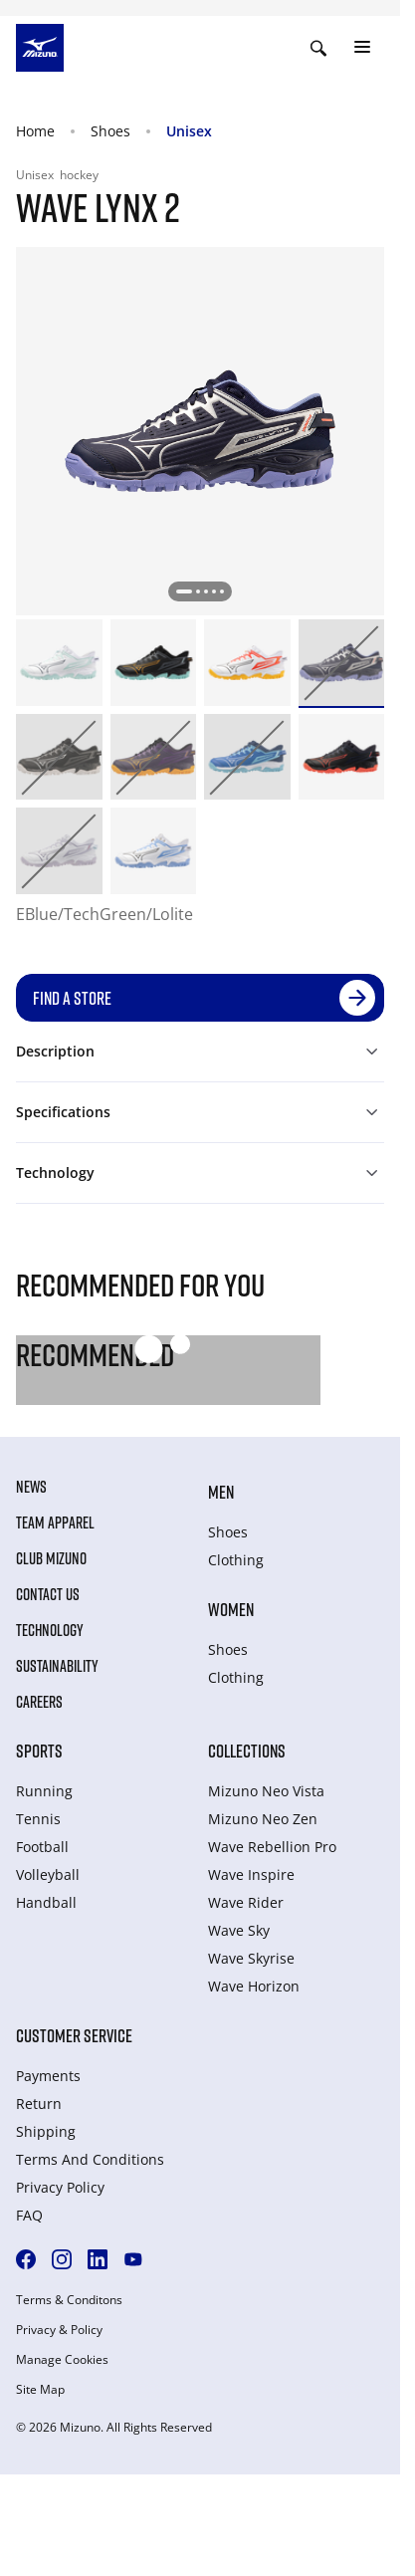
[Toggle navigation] (362, 48)
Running (44, 1790)
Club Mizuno (51, 1558)
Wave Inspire (251, 1874)
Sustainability (57, 1666)
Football (42, 1846)
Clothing (236, 1559)
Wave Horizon (254, 1986)
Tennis (38, 1818)
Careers (39, 1702)
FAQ (29, 2215)
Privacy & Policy (59, 2330)
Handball (46, 1902)
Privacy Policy (60, 2187)
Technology (50, 1630)
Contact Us (48, 1594)
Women (231, 1609)
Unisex (189, 130)
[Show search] (318, 48)
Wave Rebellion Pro (272, 1846)
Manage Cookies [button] (62, 2360)
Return (39, 2103)
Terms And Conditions (90, 2159)
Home (35, 130)
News (31, 1487)
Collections (247, 1750)
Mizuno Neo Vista (266, 1790)
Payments (48, 2075)
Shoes (110, 130)
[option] (59, 662)
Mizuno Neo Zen (262, 1818)
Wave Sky (239, 1930)
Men (221, 1492)
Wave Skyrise (251, 1958)
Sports (39, 1750)
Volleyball (48, 1874)
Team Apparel (55, 1522)
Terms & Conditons (69, 2300)
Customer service (74, 2035)
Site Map (40, 2390)
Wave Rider (246, 1902)
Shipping (46, 2131)
